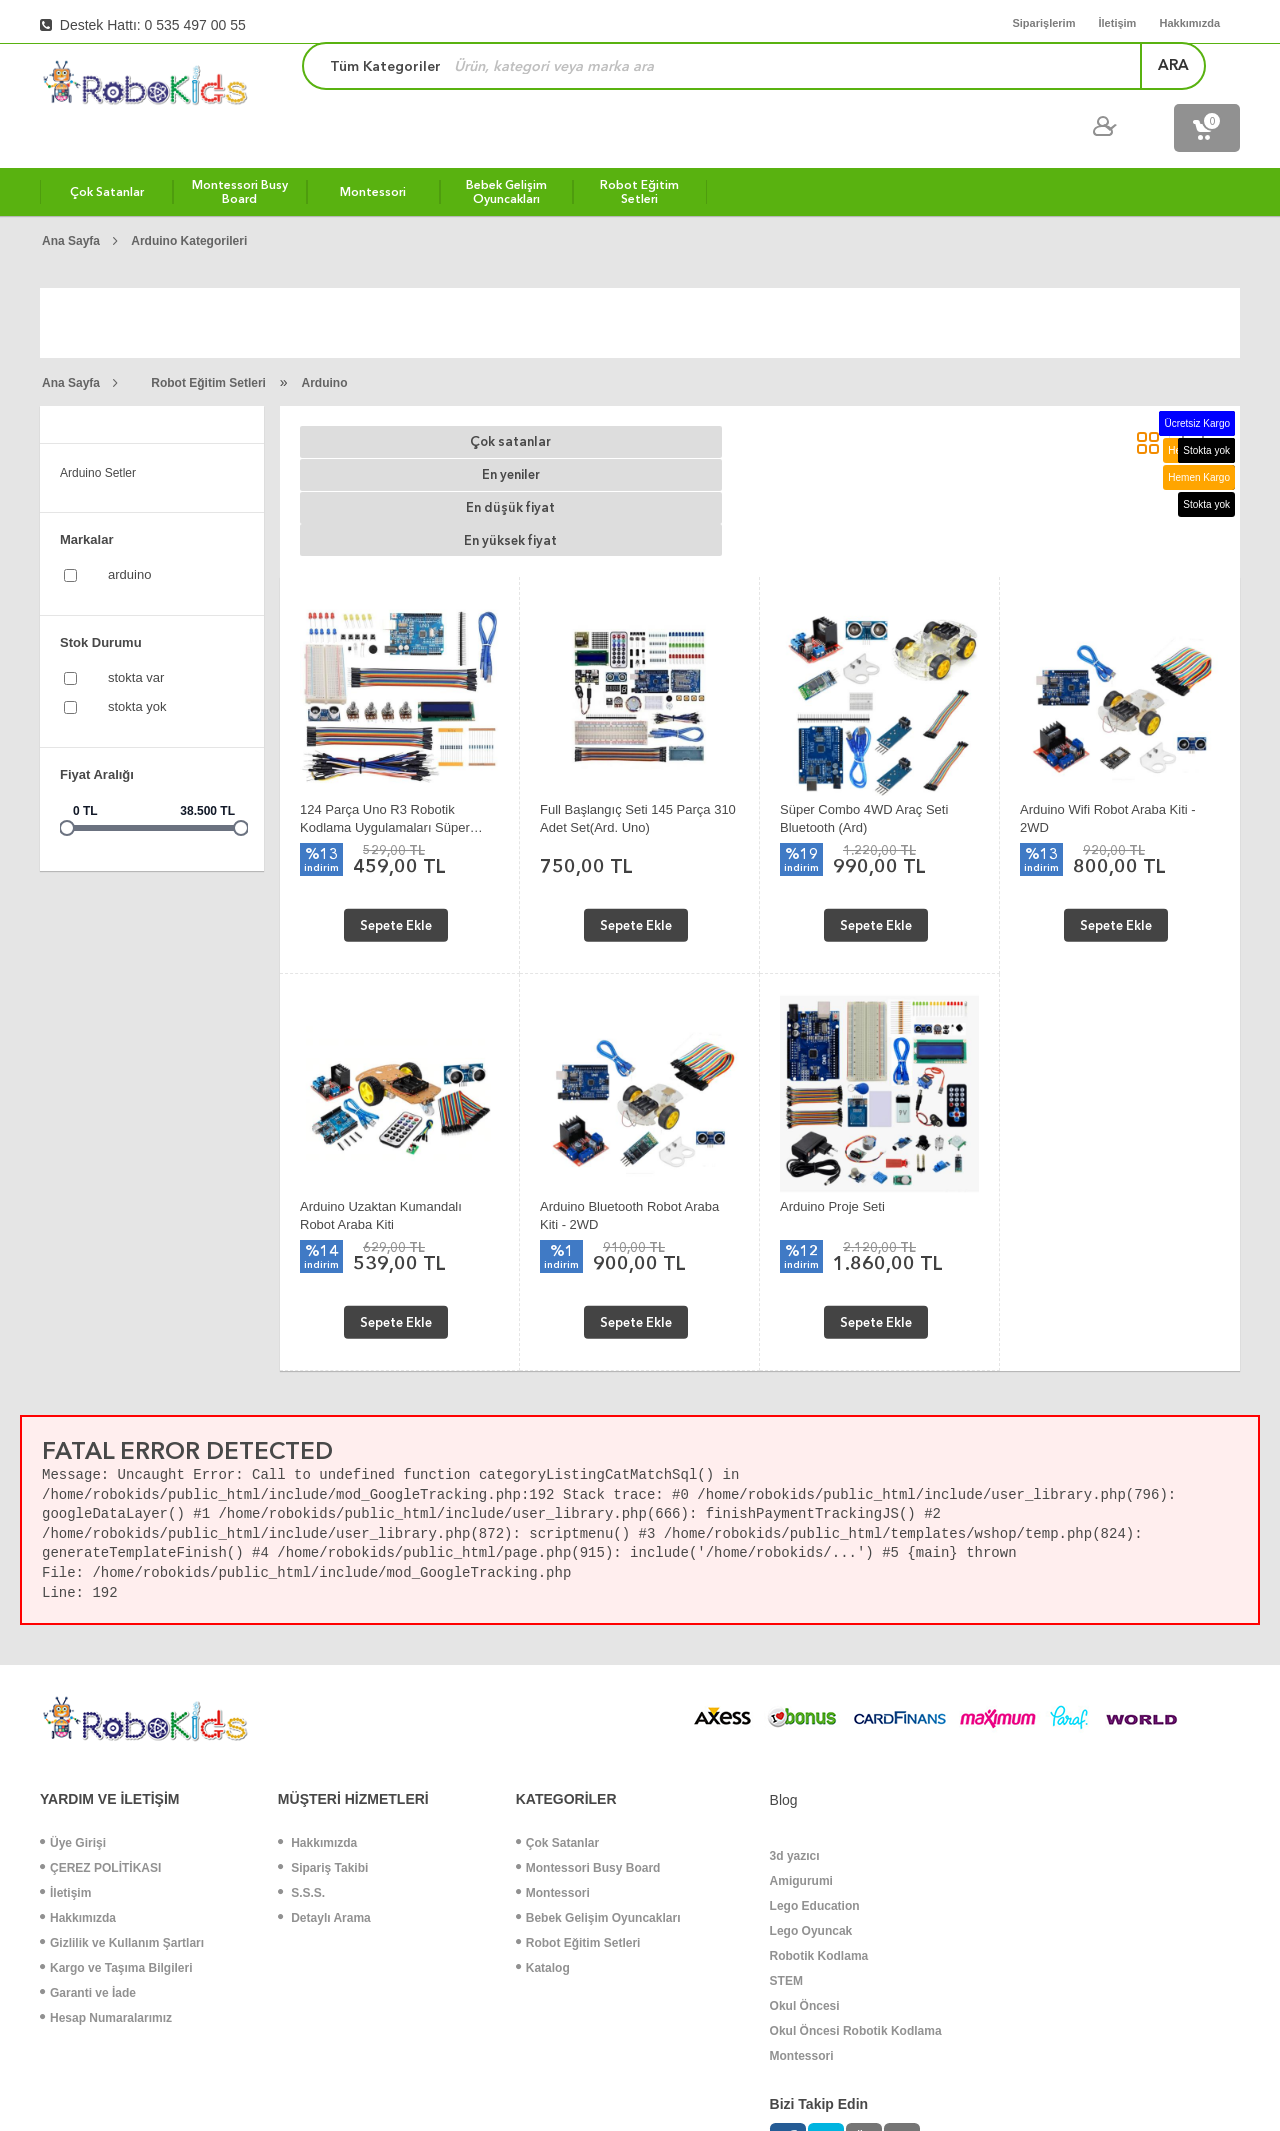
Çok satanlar (380, 403)
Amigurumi (801, 1743)
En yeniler (540, 403)
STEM (786, 1843)
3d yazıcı (795, 1718)
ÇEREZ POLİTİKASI (100, 1730)
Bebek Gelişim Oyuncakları (598, 1780)
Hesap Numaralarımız (106, 1880)
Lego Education (815, 1768)
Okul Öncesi (805, 1868)
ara (985, 84)
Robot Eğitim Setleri (208, 344)
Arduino (325, 344)
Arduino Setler (98, 434)
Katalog (543, 1830)
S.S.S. (301, 1755)
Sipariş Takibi (323, 1730)
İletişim (65, 1755)
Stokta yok (137, 667)
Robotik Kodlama (819, 1818)
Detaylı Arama (324, 1780)
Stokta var (136, 638)
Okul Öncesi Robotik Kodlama (856, 1893)
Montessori (553, 1755)
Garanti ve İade (88, 1855)
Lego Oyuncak (811, 1793)
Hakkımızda (78, 1780)
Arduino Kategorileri (189, 202)
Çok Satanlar (557, 1705)
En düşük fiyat (700, 403)
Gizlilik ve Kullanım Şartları (122, 1805)
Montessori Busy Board (588, 1730)
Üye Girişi (73, 1705)
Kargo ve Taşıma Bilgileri (116, 1830)
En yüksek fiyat (860, 403)
